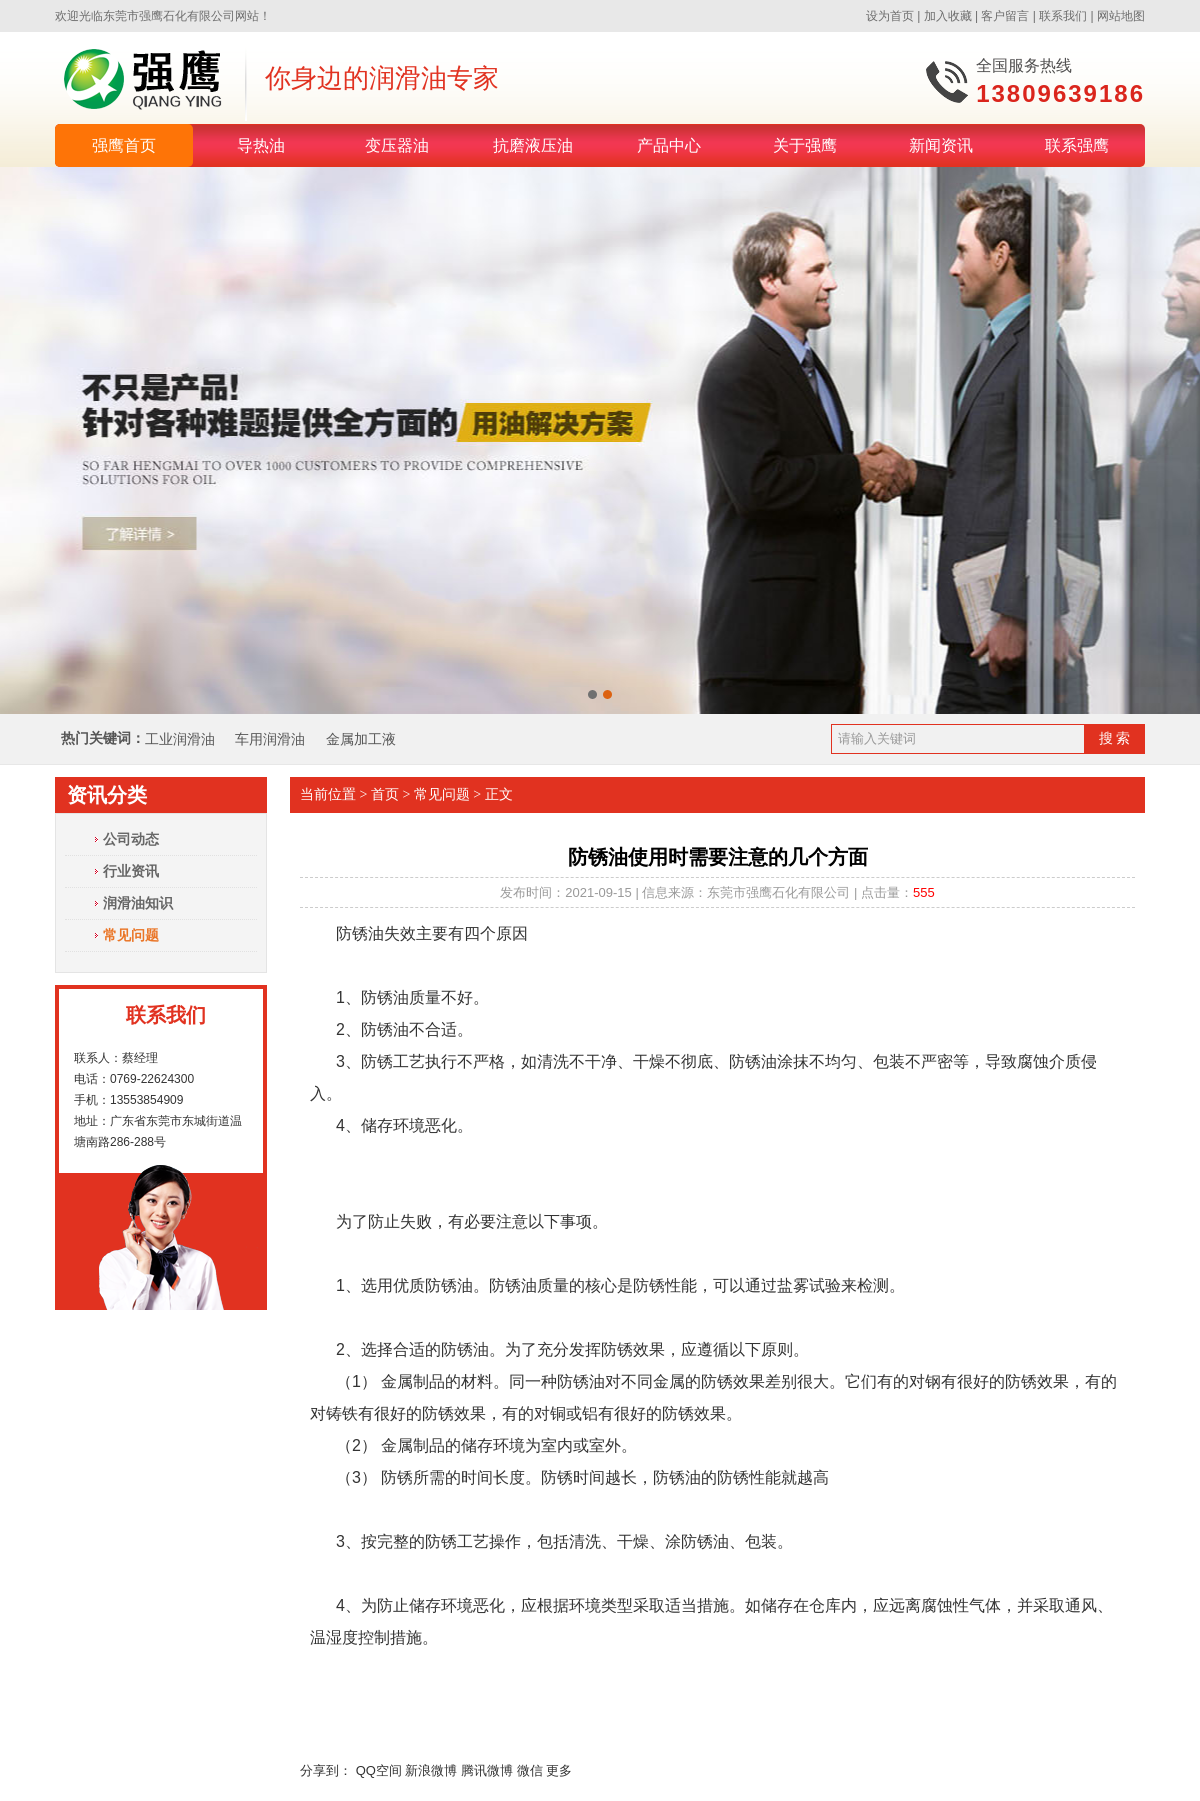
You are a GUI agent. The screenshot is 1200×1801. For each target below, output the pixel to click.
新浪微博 (431, 1770)
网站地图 (1121, 16)
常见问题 (131, 935)
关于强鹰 (805, 145)
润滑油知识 (138, 903)
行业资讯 (131, 871)
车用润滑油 (272, 739)
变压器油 (397, 145)
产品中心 (669, 145)
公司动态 (131, 839)
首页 (385, 794)
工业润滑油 (180, 739)
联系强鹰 (1077, 145)
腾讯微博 (487, 1770)
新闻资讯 (941, 145)
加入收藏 (948, 16)
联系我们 (1063, 16)
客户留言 (1005, 16)
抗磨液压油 (533, 145)
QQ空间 (379, 1770)
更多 (559, 1770)
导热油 (261, 145)
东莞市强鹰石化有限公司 (169, 16)
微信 (530, 1770)
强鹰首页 (124, 145)
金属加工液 (361, 739)
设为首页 (890, 16)
